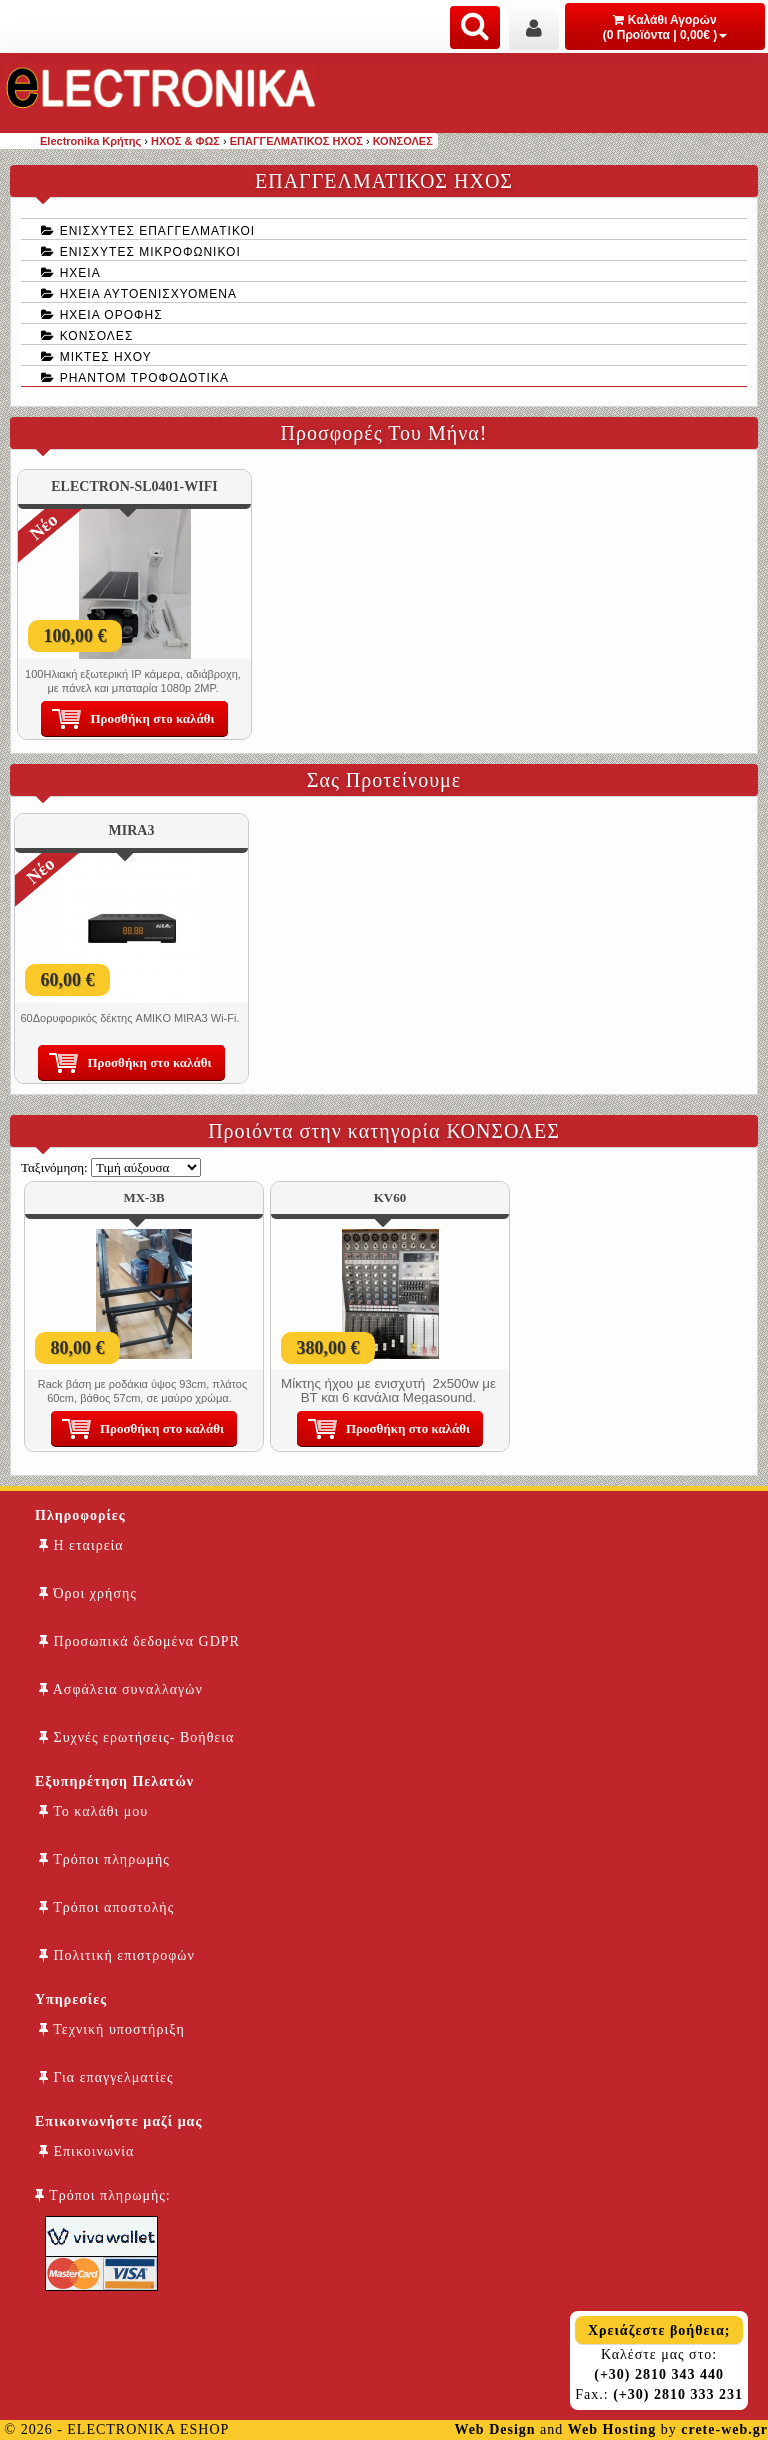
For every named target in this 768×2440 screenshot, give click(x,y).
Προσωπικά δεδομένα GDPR (139, 1641)
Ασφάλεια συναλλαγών (121, 1689)
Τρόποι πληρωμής (104, 1859)
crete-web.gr (724, 2429)
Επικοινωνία (86, 2151)
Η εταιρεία (81, 1545)
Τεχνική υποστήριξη (112, 2029)
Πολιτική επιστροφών (117, 1955)
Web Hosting (612, 2429)
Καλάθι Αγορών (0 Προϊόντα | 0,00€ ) (665, 27)
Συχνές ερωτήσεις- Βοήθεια (136, 1737)
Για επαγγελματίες (106, 2077)
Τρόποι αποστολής (106, 1907)
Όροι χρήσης (88, 1593)
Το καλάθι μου (93, 1811)
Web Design (494, 2429)
